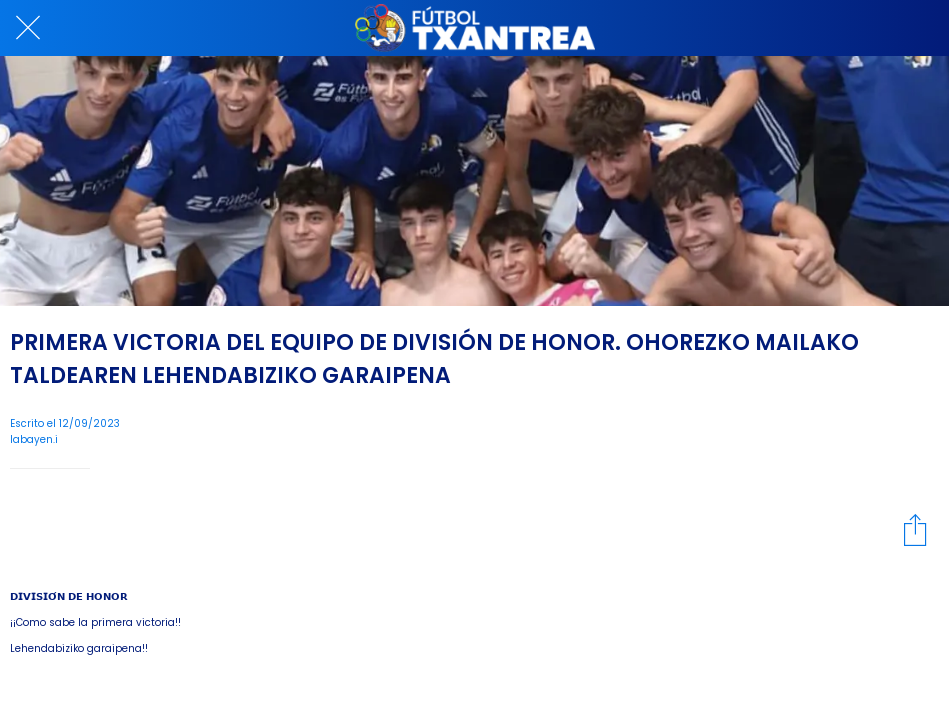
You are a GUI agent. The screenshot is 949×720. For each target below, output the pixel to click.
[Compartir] (915, 529)
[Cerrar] (28, 28)
